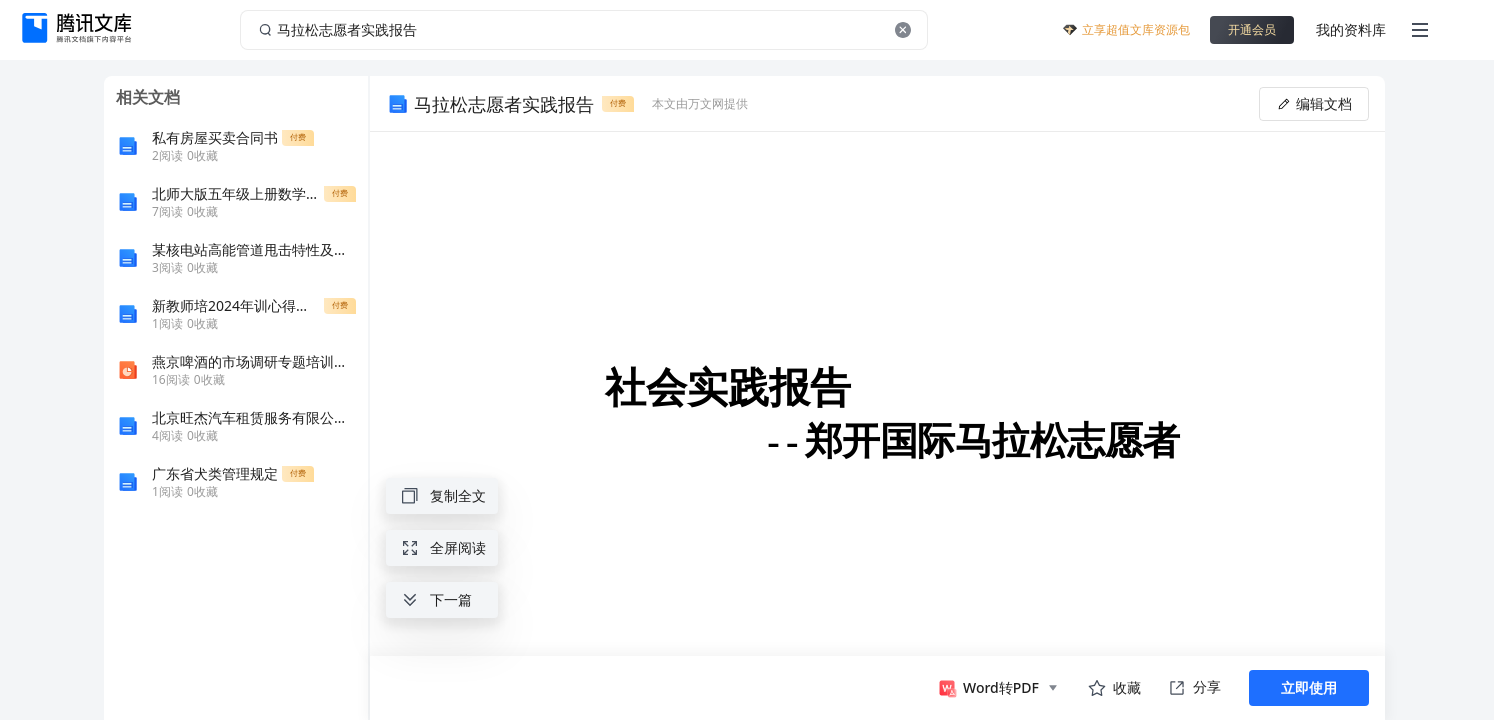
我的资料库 (1351, 29)
